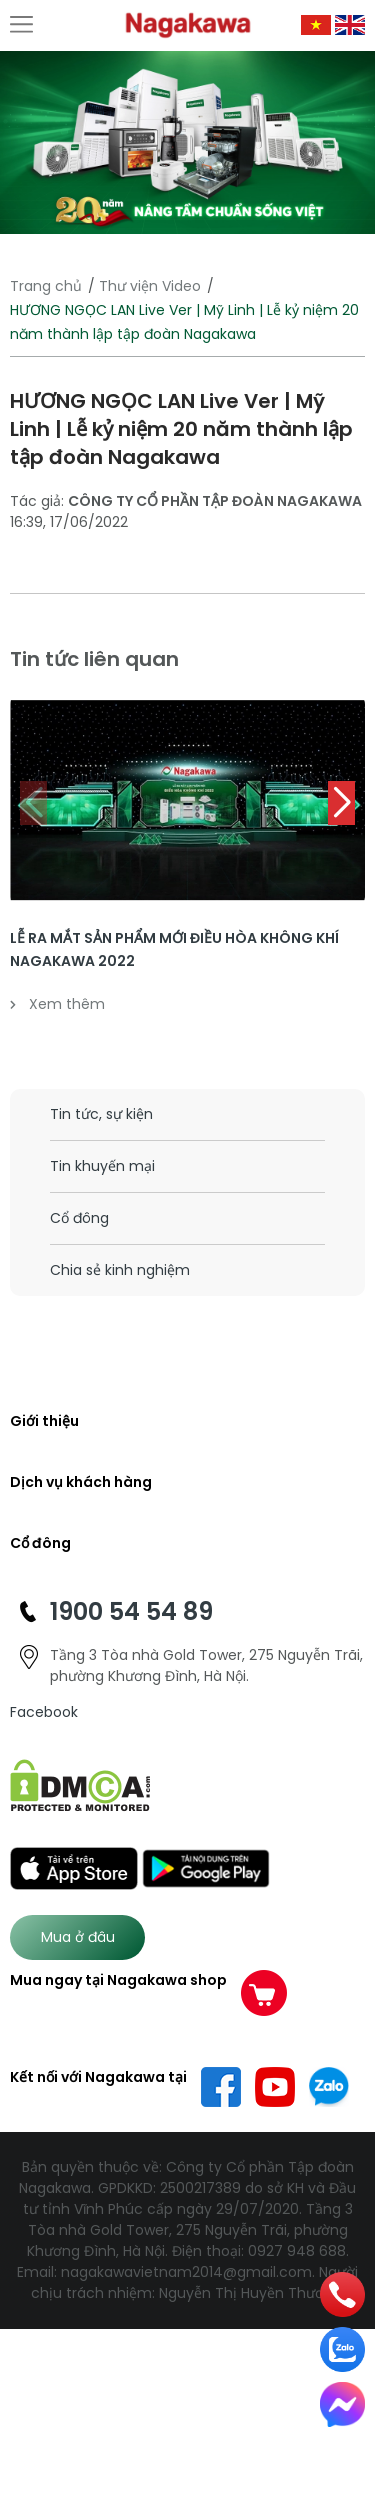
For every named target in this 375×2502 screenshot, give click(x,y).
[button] (341, 803)
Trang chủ (46, 286)
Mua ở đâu (78, 1937)
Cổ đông (79, 1218)
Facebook (44, 1712)
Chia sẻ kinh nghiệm (120, 1270)
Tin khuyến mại (102, 1166)
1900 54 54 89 (131, 1611)
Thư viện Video (150, 286)
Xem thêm (57, 1004)
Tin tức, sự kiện (101, 1114)
